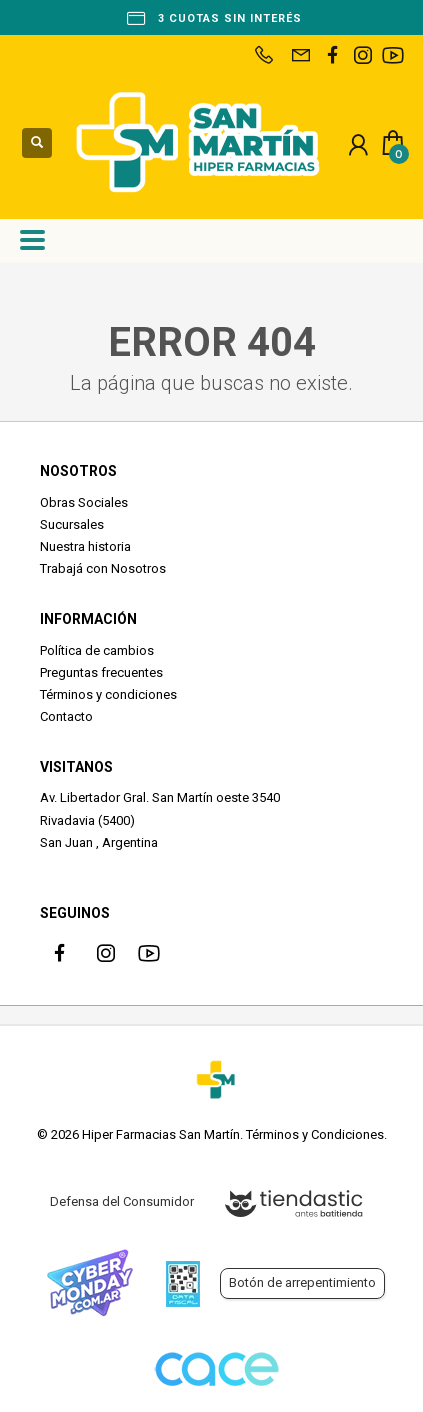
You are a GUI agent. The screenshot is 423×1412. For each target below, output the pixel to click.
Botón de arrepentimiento (302, 1282)
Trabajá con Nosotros (103, 568)
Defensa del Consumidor (122, 1201)
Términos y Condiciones (315, 1134)
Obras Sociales (84, 502)
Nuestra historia (85, 546)
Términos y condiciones (108, 694)
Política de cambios (97, 650)
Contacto (66, 716)
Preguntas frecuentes (101, 672)
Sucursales (72, 524)
